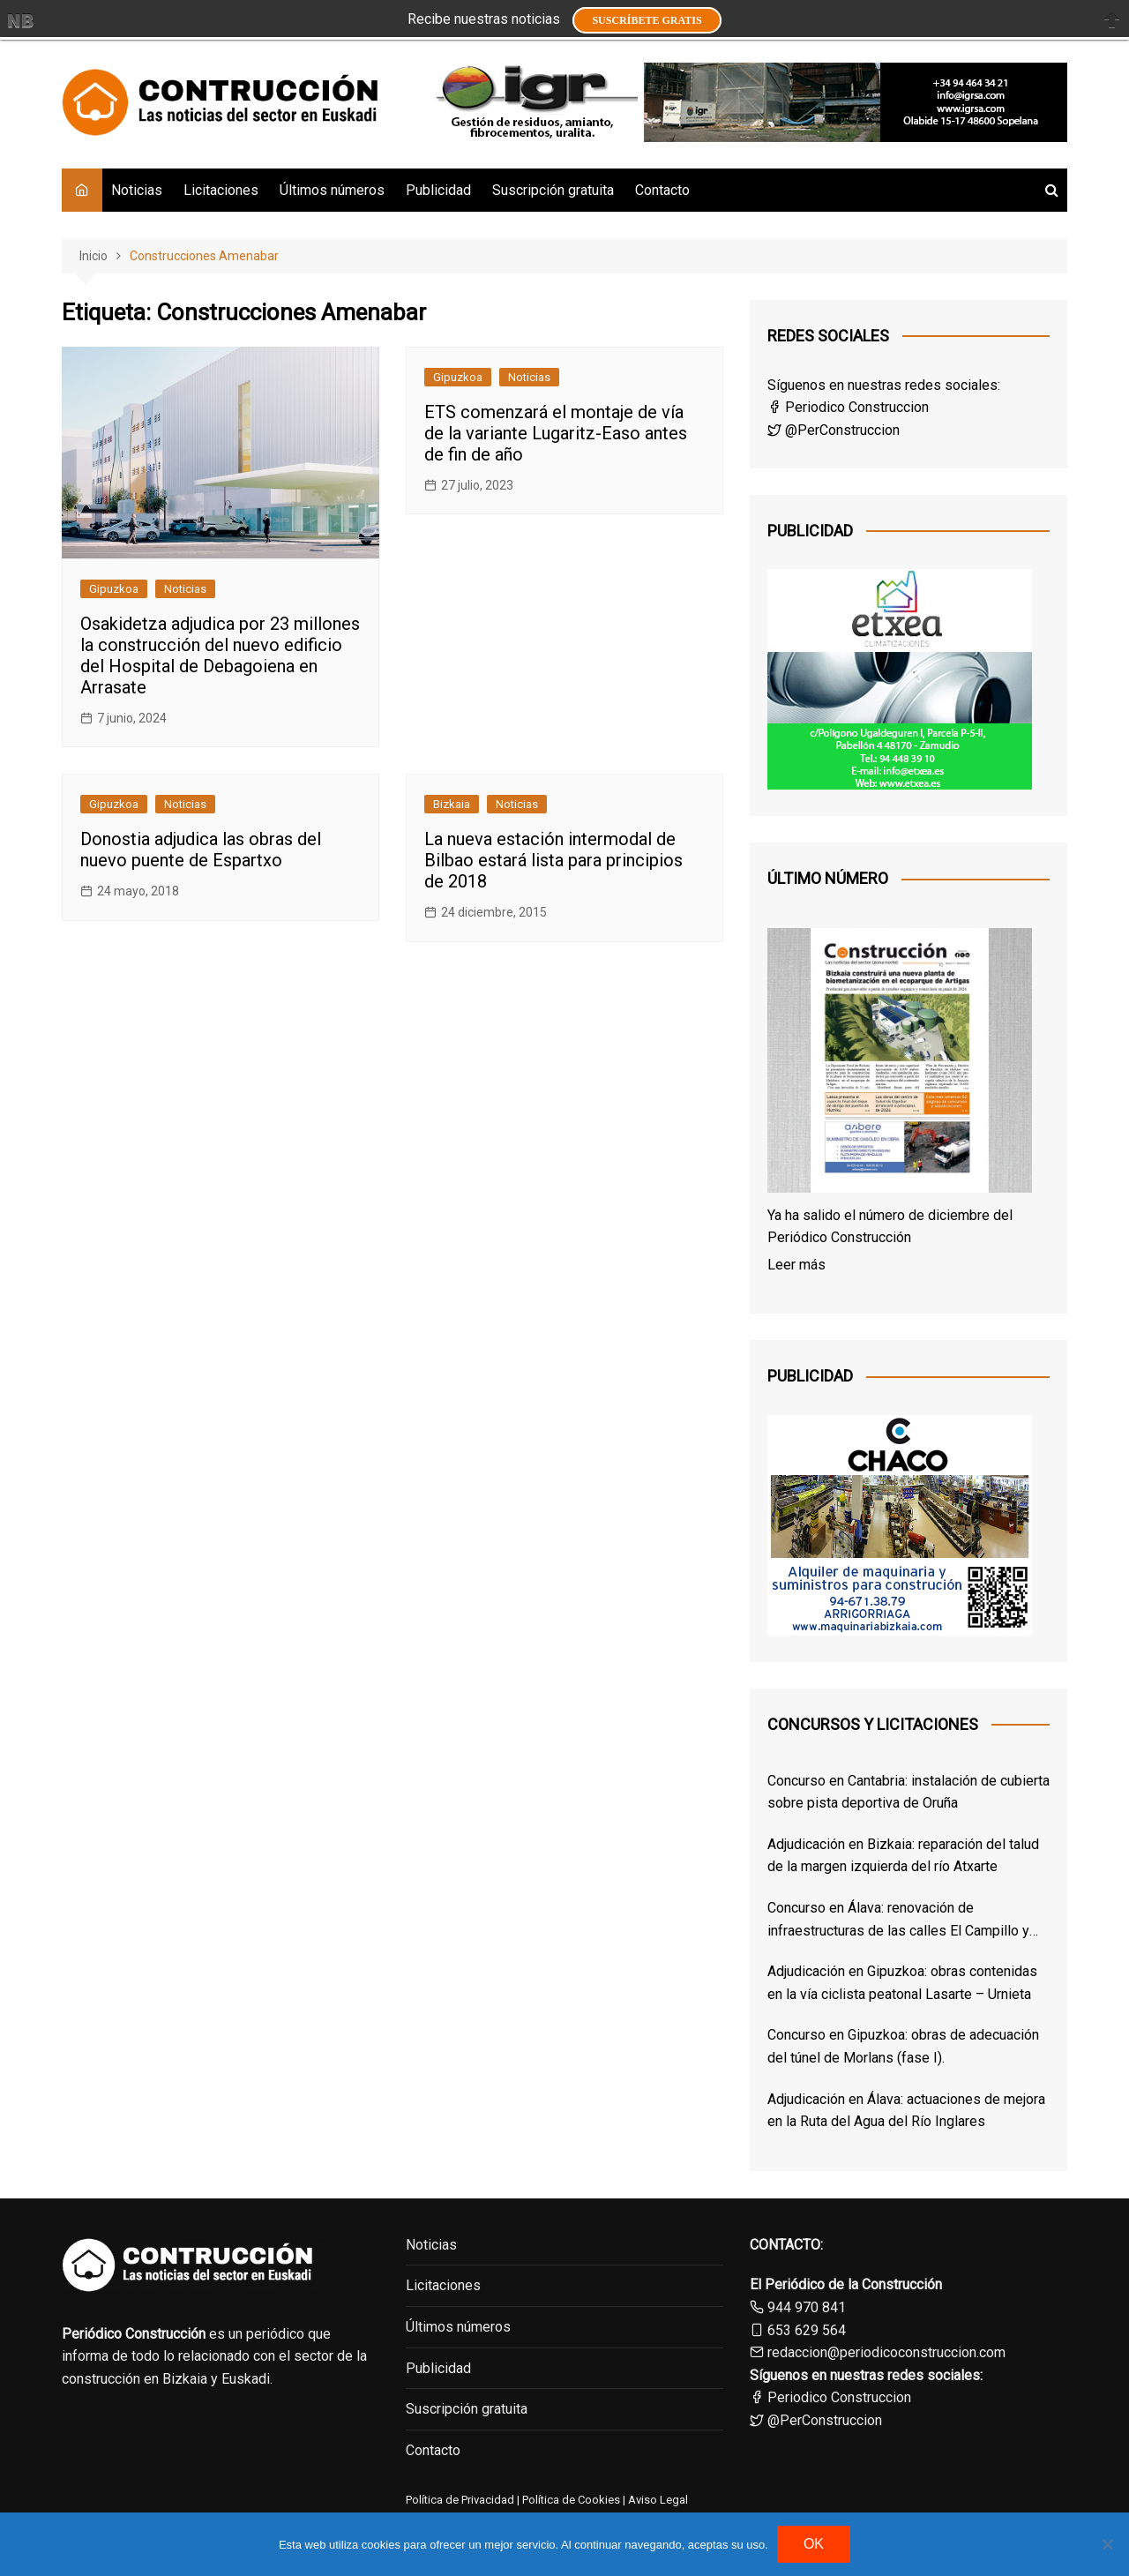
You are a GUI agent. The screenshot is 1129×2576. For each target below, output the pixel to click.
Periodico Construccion (848, 407)
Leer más (796, 1264)
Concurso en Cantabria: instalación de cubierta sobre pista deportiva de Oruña (908, 1792)
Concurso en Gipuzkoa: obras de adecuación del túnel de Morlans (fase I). (903, 2046)
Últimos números (332, 190)
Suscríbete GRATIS (646, 20)
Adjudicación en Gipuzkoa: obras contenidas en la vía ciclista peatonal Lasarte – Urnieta (902, 1983)
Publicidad (438, 190)
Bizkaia (451, 804)
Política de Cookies (570, 2499)
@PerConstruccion (833, 430)
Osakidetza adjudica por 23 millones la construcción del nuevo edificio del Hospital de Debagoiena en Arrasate (220, 655)
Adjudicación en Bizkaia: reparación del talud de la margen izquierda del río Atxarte (903, 1856)
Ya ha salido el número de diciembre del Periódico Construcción (890, 1227)
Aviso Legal (658, 2499)
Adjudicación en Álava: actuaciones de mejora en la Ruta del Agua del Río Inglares (906, 2110)
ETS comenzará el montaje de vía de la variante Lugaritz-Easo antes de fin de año (555, 433)
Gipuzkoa (113, 588)
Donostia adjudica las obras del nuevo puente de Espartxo (200, 849)
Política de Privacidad (460, 2499)
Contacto (662, 190)
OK (814, 2543)
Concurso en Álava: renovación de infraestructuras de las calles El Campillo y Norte (898, 1920)
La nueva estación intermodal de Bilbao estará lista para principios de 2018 (553, 860)
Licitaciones (220, 190)
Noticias (136, 190)
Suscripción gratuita (553, 190)
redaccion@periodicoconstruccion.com (886, 2352)
